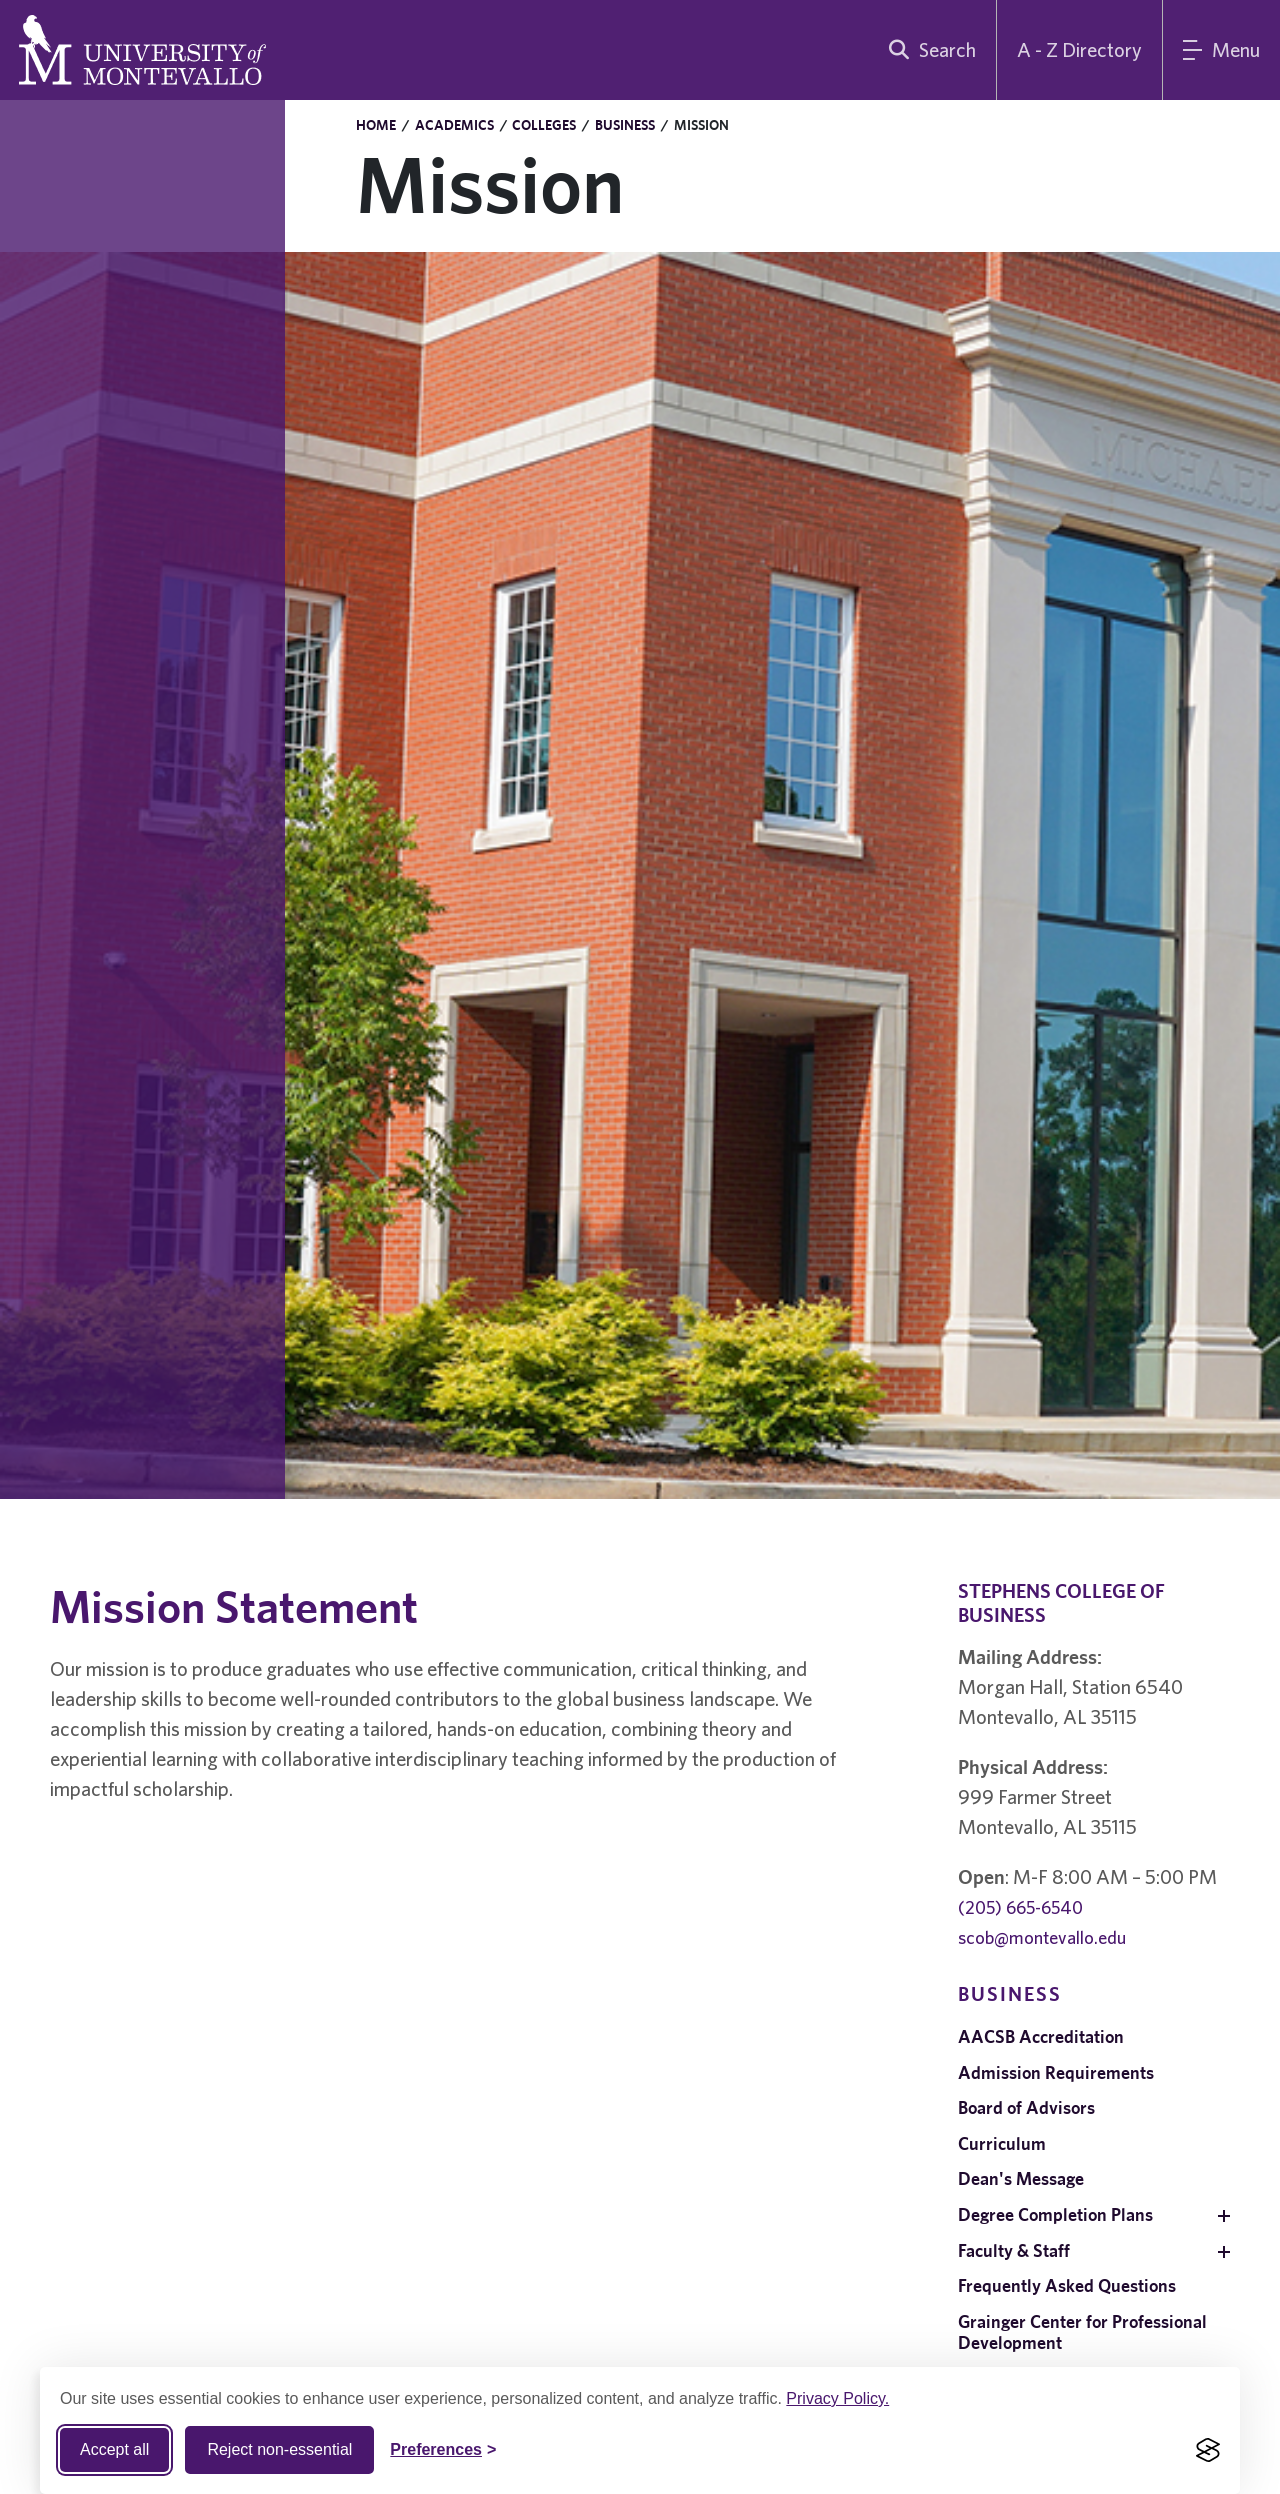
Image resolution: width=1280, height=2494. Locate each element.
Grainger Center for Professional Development (1082, 2332)
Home (376, 125)
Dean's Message (1021, 2178)
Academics (454, 125)
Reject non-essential (279, 2449)
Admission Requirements (1056, 2072)
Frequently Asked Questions (1067, 2285)
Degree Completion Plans (1055, 2214)
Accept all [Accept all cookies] (114, 2449)
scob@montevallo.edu (1042, 1937)
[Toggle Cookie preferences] (443, 2450)
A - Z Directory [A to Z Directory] (1079, 49)
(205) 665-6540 (1020, 1907)
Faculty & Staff (1014, 2250)
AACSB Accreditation (1041, 2036)
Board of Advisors (1026, 2107)
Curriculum (1002, 2143)
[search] (928, 50)
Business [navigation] (1010, 1993)
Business (625, 125)
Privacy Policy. (837, 2398)
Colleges (544, 125)
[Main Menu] (1221, 50)
